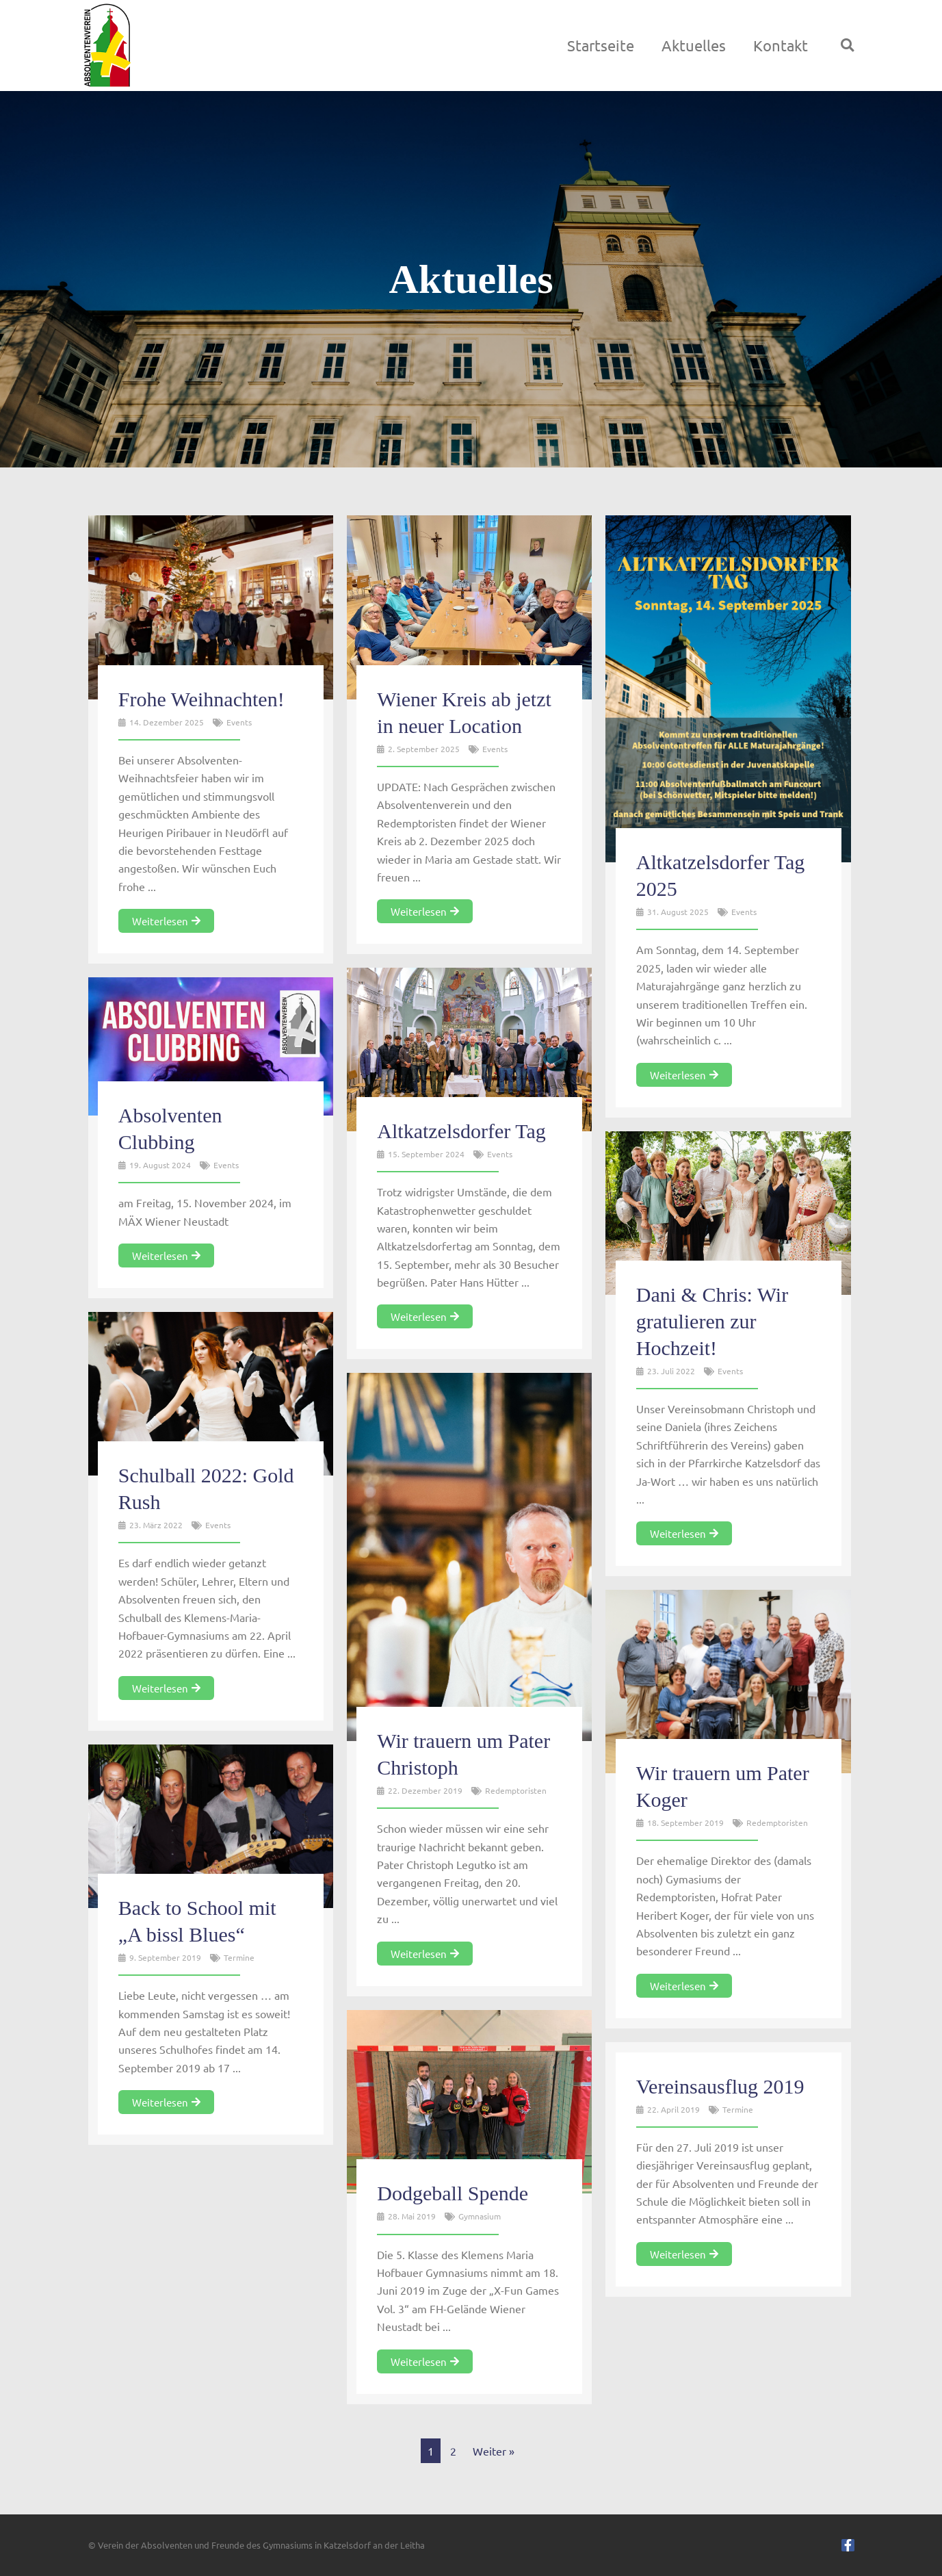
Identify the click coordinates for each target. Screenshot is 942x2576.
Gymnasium (479, 2216)
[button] (847, 45)
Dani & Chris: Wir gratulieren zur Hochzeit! (712, 1321)
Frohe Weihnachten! (201, 699)
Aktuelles (694, 45)
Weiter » (493, 2451)
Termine (239, 1957)
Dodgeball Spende (452, 2193)
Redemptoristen (516, 1790)
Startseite (600, 45)
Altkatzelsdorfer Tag (461, 1131)
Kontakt (780, 45)
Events (239, 722)
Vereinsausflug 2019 (720, 2086)
